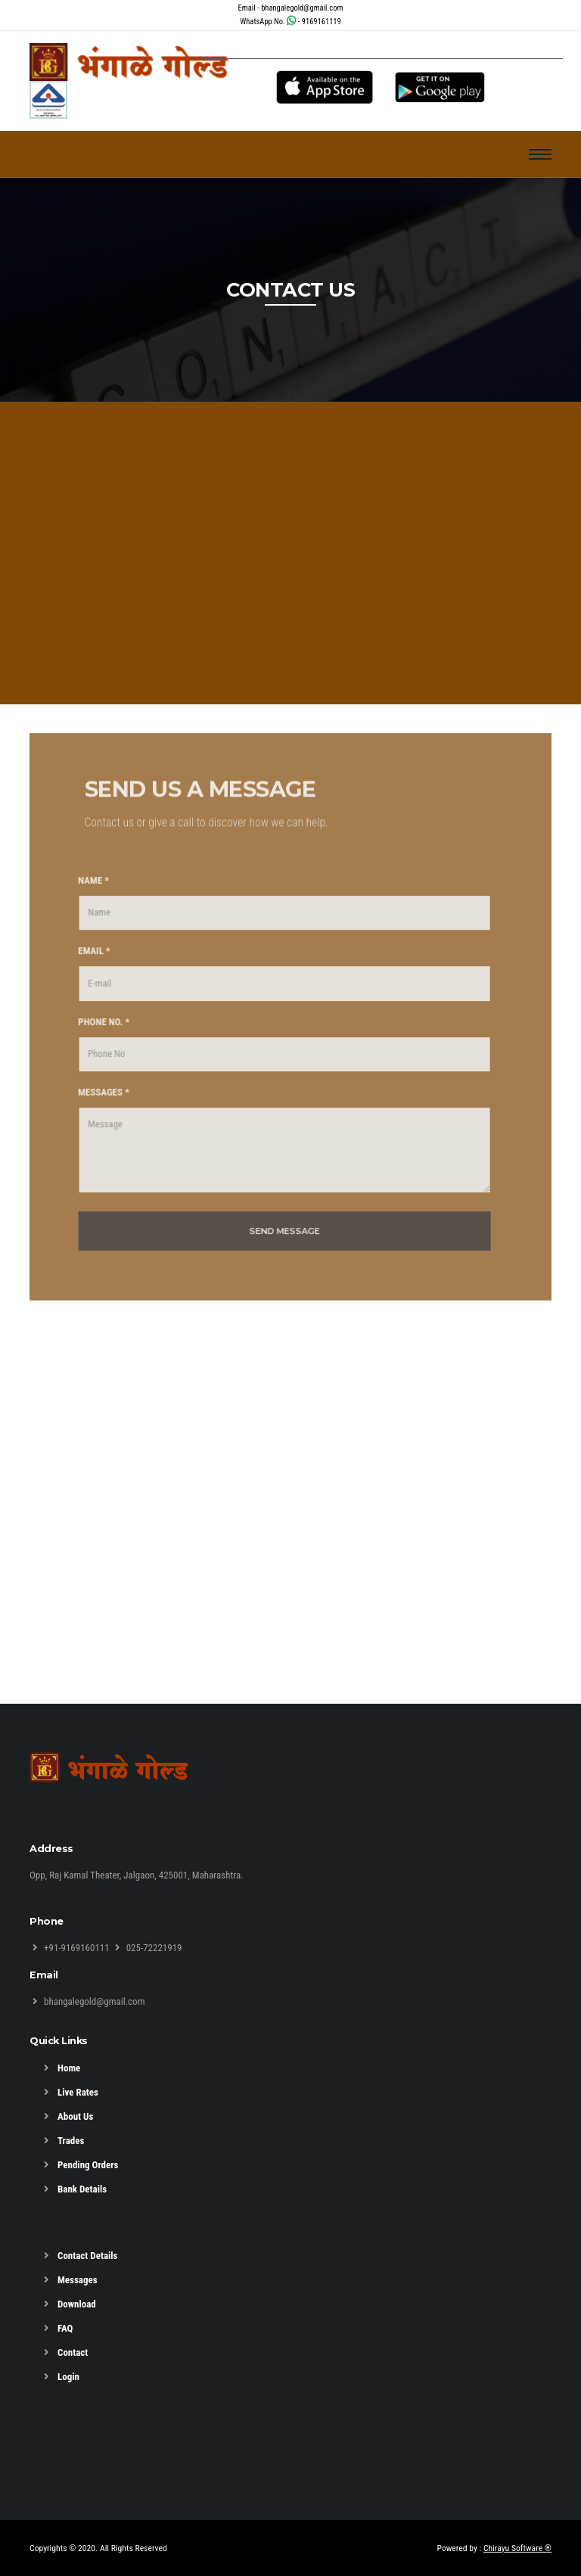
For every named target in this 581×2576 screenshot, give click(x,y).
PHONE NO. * (96, 1033)
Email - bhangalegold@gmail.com (290, 8)
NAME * (85, 892)
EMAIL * (86, 963)
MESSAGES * (96, 1105)
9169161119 (321, 21)
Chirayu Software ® (517, 2548)
